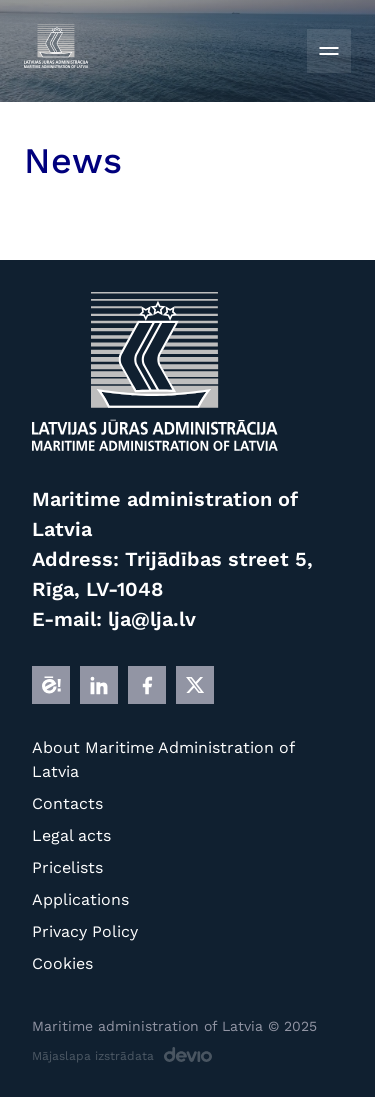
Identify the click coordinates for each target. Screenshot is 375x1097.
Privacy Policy (85, 931)
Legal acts (71, 835)
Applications (80, 899)
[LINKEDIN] (99, 685)
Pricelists (67, 867)
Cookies (62, 963)
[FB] (147, 685)
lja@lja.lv (152, 619)
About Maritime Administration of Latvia (163, 759)
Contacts (67, 803)
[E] (51, 685)
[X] (195, 685)
